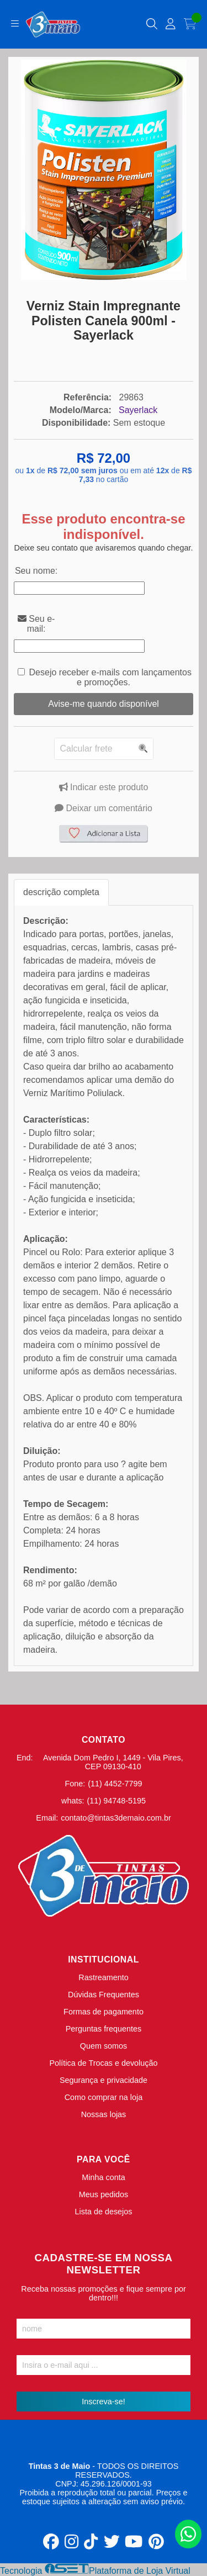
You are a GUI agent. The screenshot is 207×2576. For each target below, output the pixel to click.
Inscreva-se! (103, 2401)
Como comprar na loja (104, 2097)
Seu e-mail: (36, 623)
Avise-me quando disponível (103, 703)
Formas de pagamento (103, 2011)
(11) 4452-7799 (115, 1783)
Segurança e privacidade (103, 2080)
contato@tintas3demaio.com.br (116, 1817)
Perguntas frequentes (104, 2028)
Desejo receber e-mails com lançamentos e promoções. (110, 677)
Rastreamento (103, 1977)
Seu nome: (36, 570)
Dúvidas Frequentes (103, 1994)
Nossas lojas (103, 2114)
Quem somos (104, 2045)
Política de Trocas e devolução (104, 2063)
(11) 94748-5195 (116, 1800)
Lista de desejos (103, 2211)
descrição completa (61, 892)
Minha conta (103, 2177)
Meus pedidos (104, 2194)
